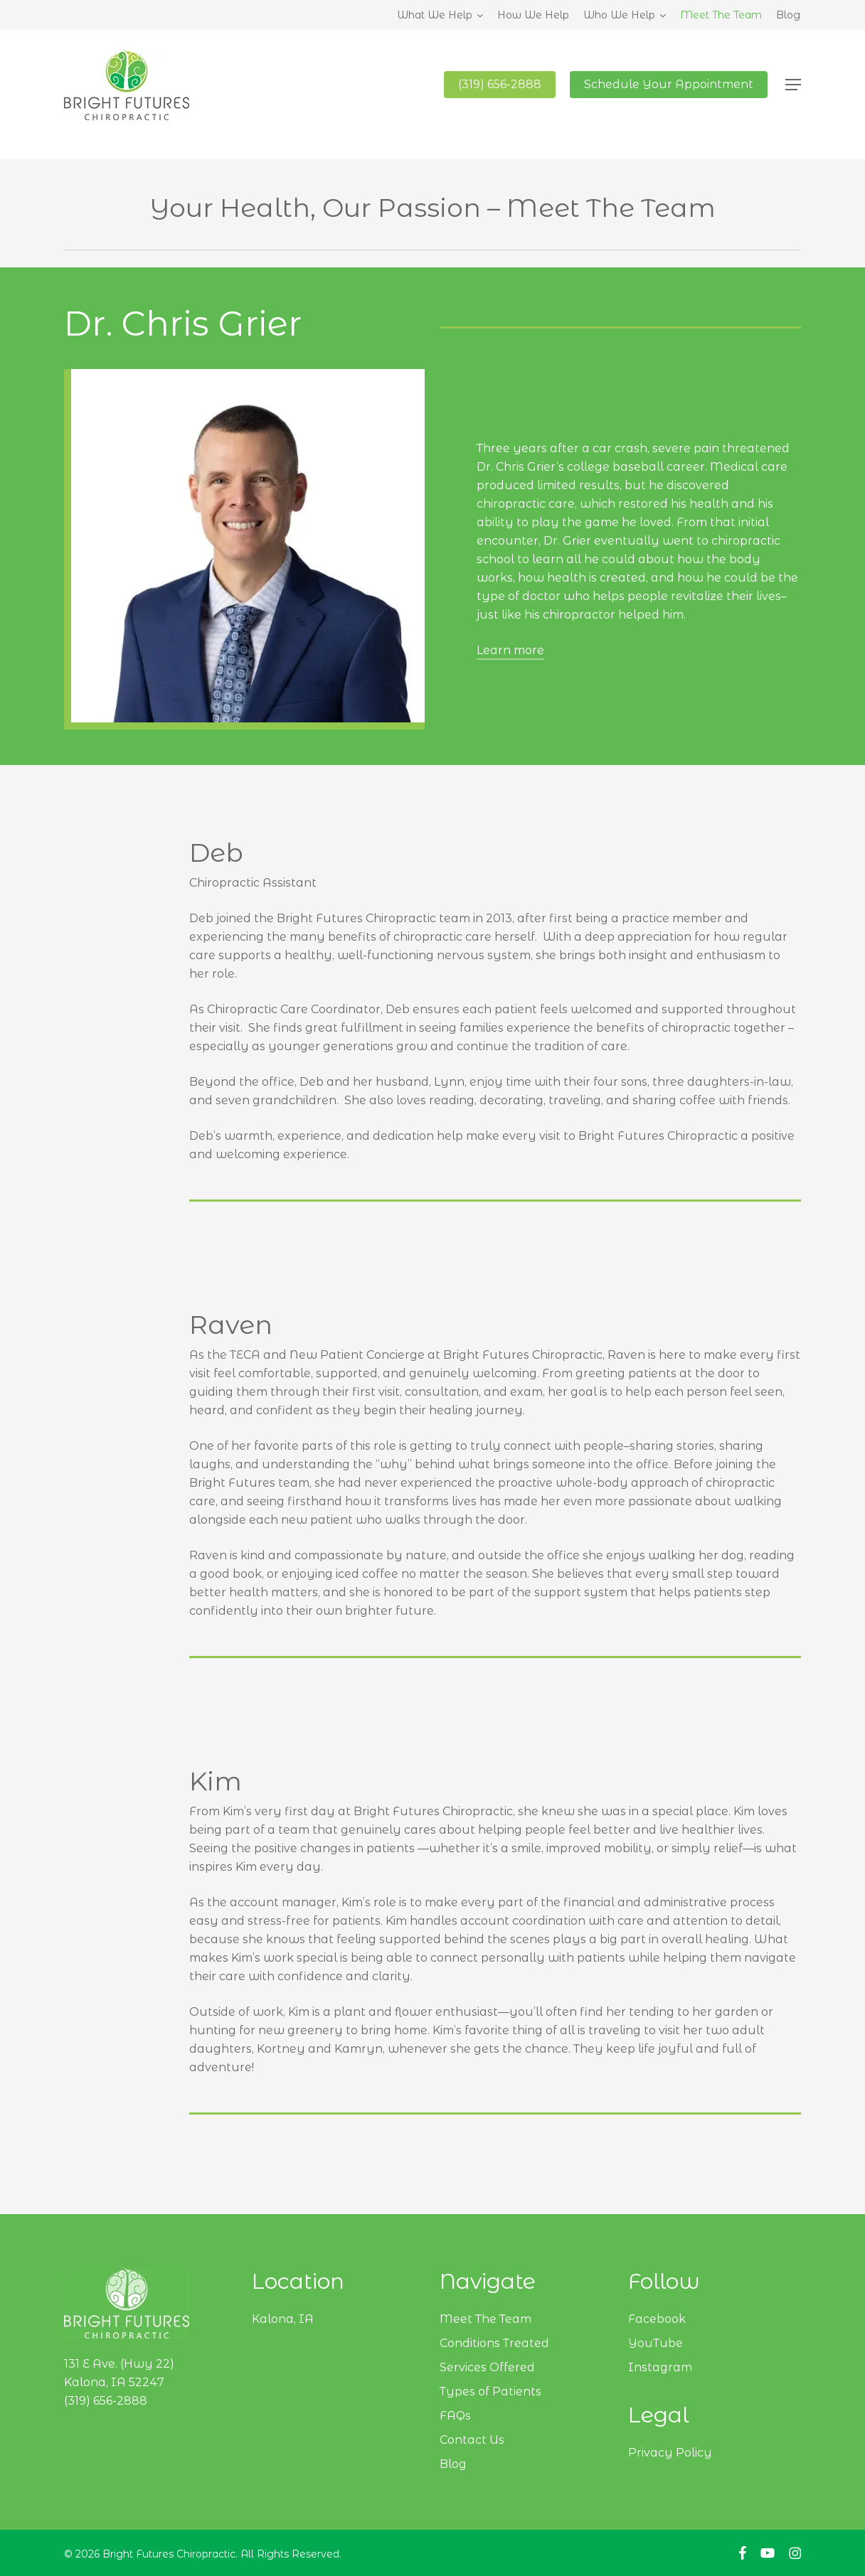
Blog (453, 2464)
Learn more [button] (510, 650)
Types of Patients (490, 2391)
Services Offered (487, 2367)
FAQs (455, 2415)
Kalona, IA (283, 2319)
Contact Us (472, 2440)
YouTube (655, 2343)
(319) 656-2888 (105, 2400)
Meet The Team (485, 2319)
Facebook (657, 2319)
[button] (793, 85)
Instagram (660, 2367)
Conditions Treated (494, 2343)
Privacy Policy (670, 2452)
